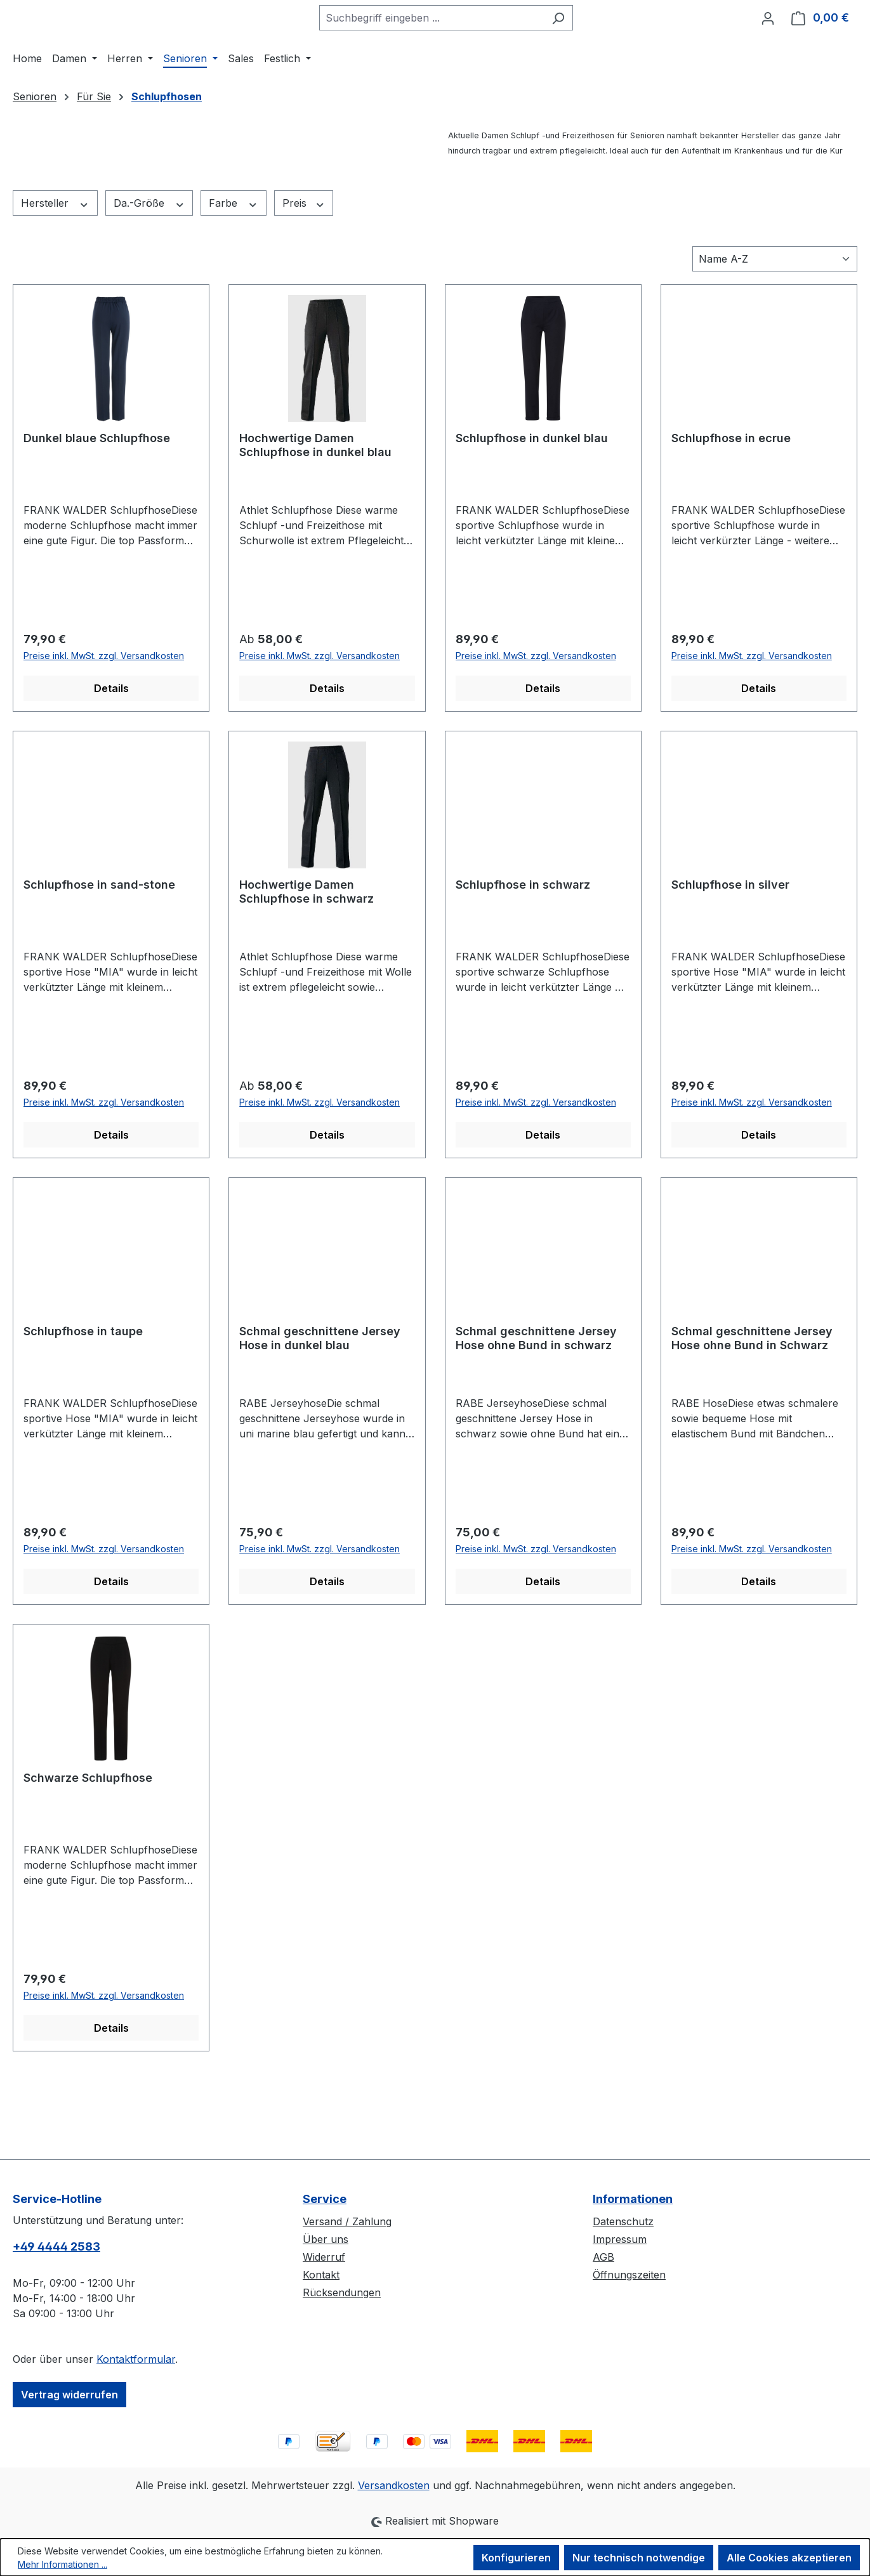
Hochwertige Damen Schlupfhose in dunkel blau (315, 512)
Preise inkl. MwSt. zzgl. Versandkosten (103, 722)
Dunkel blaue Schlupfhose (96, 505)
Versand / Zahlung (347, 2221)
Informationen (633, 2199)
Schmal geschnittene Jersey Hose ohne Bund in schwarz (536, 1405)
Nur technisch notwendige (638, 2557)
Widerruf (324, 2257)
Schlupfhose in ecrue (731, 505)
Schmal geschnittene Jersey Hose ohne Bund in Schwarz (752, 1405)
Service (324, 2199)
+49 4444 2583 (56, 2246)
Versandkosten (394, 2485)
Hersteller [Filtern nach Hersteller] (55, 270)
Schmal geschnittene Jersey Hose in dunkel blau (319, 1405)
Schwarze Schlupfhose (87, 1845)
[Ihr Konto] (768, 51)
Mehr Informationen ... (62, 2564)
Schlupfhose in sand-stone (99, 951)
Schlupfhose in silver (730, 951)
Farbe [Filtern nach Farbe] (233, 270)
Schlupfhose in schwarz (523, 951)
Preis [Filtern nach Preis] (304, 270)
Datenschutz (623, 2221)
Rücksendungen (342, 2292)
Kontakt (321, 2274)
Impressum (620, 2239)
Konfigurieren (516, 2557)
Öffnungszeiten (629, 2274)
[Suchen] (581, 51)
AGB (603, 2257)
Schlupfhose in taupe (83, 1398)
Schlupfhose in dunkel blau (532, 505)
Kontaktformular (135, 2359)
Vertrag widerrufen (69, 2394)
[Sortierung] (774, 326)
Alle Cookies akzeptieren (789, 2557)
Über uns (325, 2239)
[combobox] (455, 51)
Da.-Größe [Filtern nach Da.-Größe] (149, 270)
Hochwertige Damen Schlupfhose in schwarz (306, 958)
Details (111, 755)
